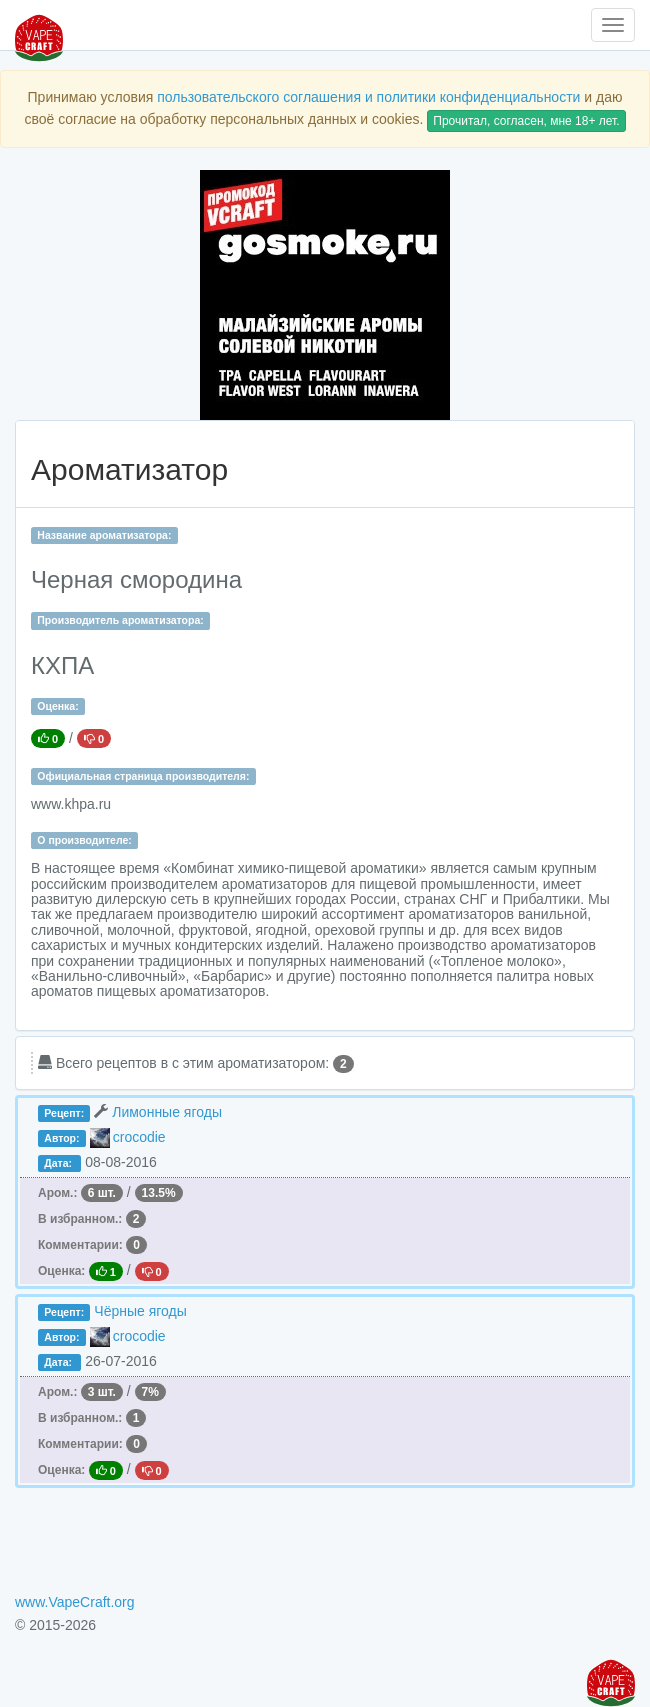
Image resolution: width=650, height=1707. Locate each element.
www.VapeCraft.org (75, 1602)
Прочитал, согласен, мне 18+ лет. (526, 121)
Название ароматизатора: (104, 535)
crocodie (139, 1137)
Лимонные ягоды (167, 1112)
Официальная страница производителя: (143, 776)
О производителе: (84, 840)
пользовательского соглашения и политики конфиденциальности (368, 97)
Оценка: (57, 706)
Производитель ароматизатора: (120, 620)
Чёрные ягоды (140, 1311)
